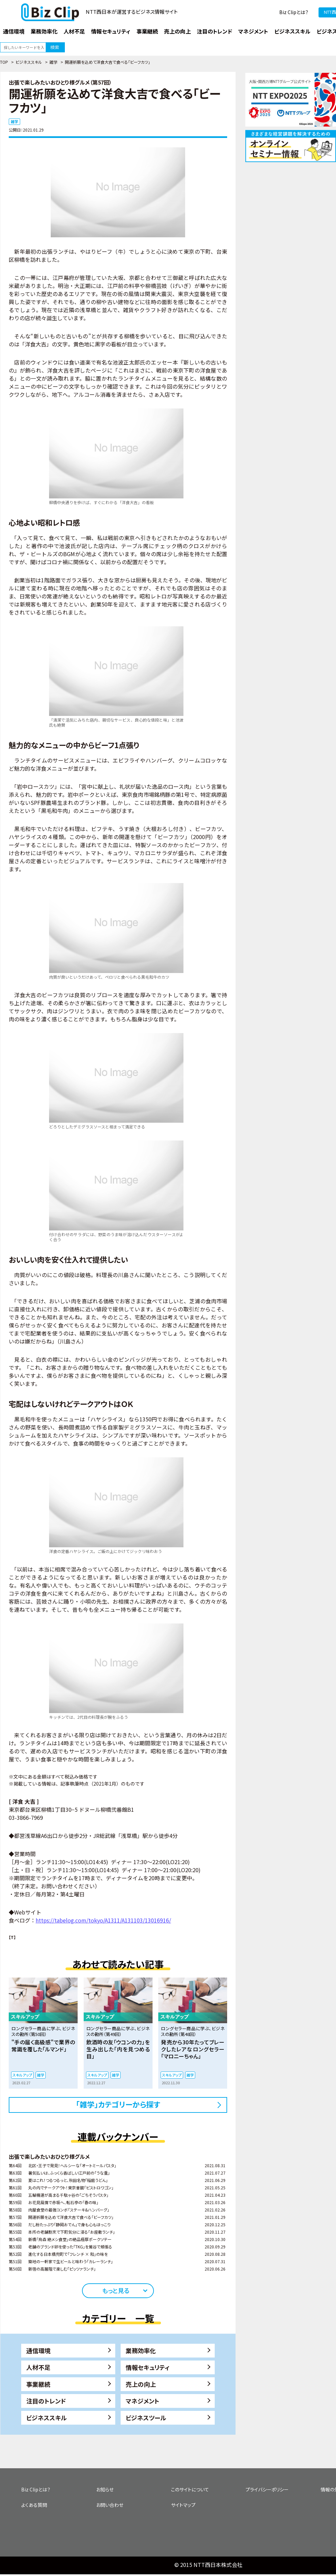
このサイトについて (190, 2489)
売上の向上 (141, 2384)
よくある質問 (34, 2504)
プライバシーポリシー (267, 2489)
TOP (4, 62)
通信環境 (38, 2350)
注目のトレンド (46, 2400)
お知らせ (105, 2489)
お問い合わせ (109, 2504)
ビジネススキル (28, 62)
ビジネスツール (146, 2417)
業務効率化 (141, 2350)
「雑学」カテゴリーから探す (118, 2104)
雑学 (53, 62)
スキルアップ (22, 2075)
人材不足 (38, 2367)
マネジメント (142, 2400)
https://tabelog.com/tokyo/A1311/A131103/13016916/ (103, 1920)
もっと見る (115, 2290)
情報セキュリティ (148, 2367)
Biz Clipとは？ (293, 12)
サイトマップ (183, 2504)
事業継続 (38, 2384)
